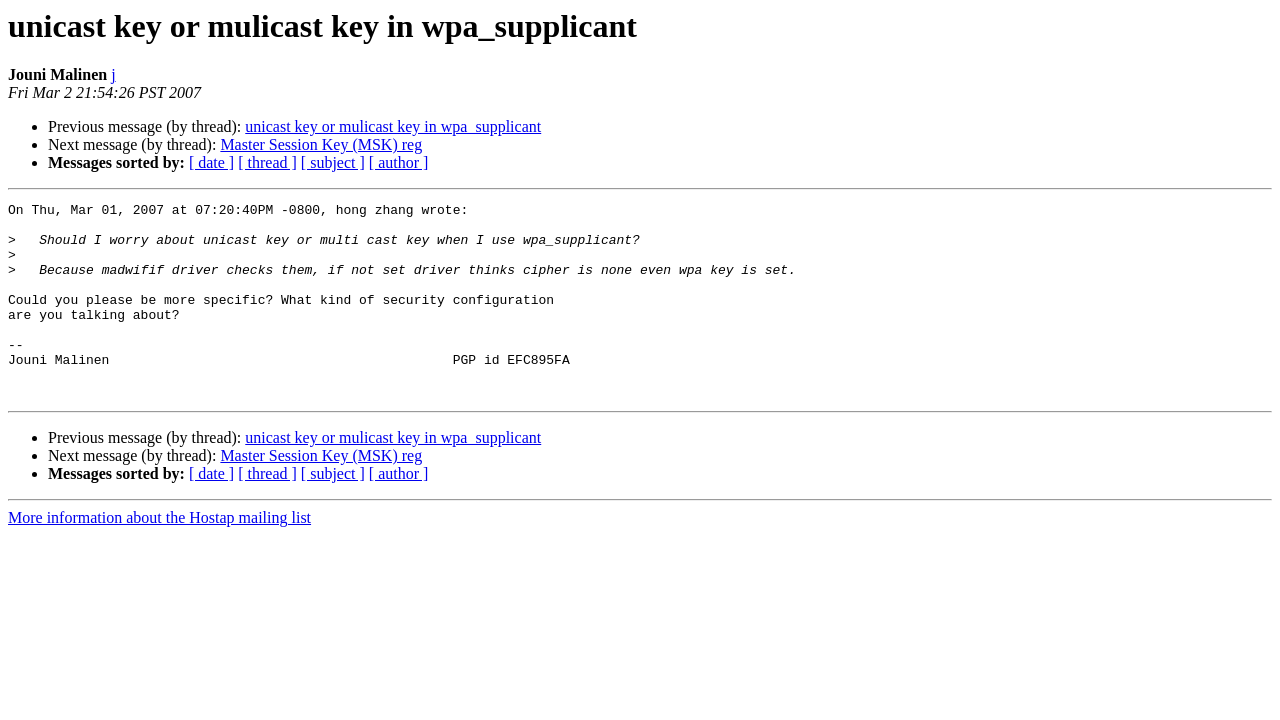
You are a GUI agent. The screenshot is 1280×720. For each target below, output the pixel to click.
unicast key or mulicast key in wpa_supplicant (393, 126)
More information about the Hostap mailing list (159, 556)
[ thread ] (267, 162)
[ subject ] (333, 162)
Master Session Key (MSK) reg (321, 144)
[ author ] (399, 162)
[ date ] (211, 162)
